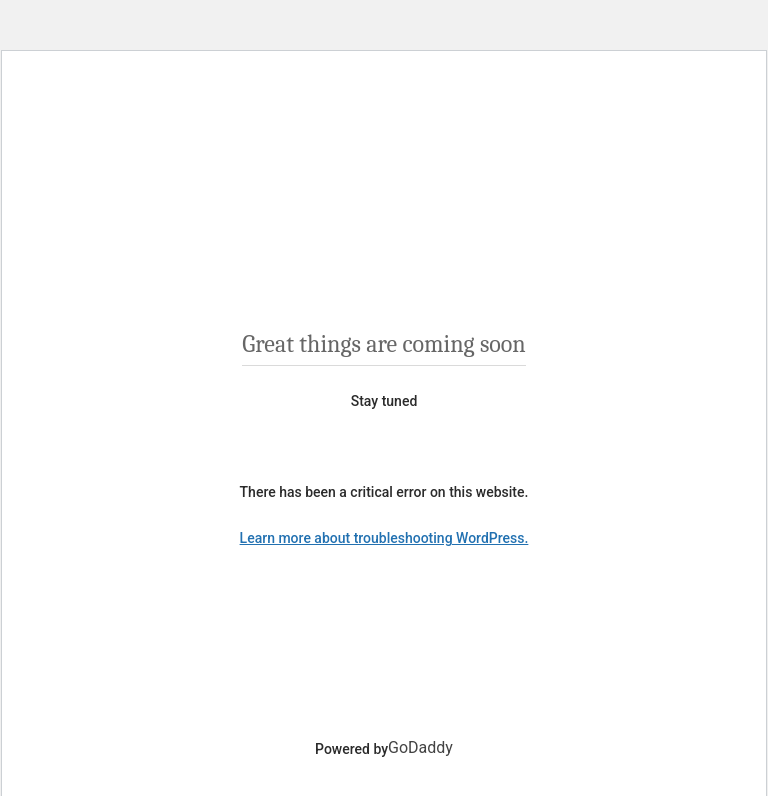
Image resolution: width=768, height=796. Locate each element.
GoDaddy (420, 747)
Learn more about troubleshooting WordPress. (384, 538)
